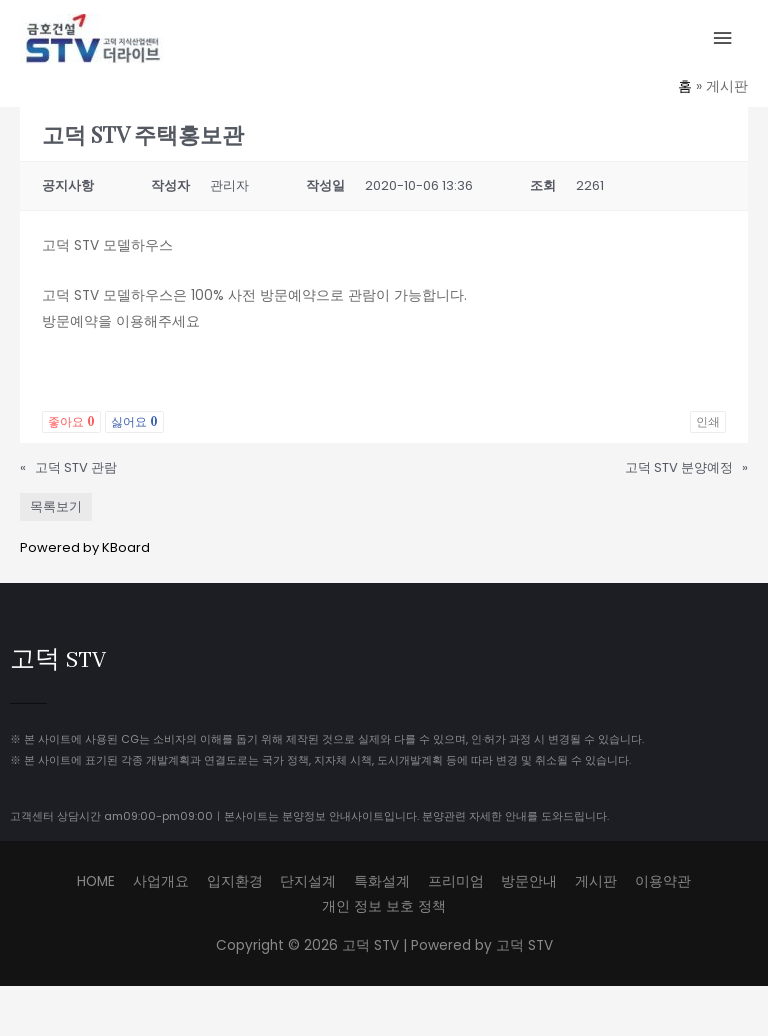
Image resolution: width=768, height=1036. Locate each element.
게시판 (596, 881)
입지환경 (235, 881)
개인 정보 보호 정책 (384, 906)
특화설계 (382, 881)
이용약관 (663, 881)
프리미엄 (456, 881)
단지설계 (308, 881)
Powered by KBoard (85, 547)
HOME (96, 881)
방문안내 (529, 881)
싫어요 (134, 421)
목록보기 (56, 506)
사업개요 (161, 881)
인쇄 (708, 421)
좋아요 (71, 421)
